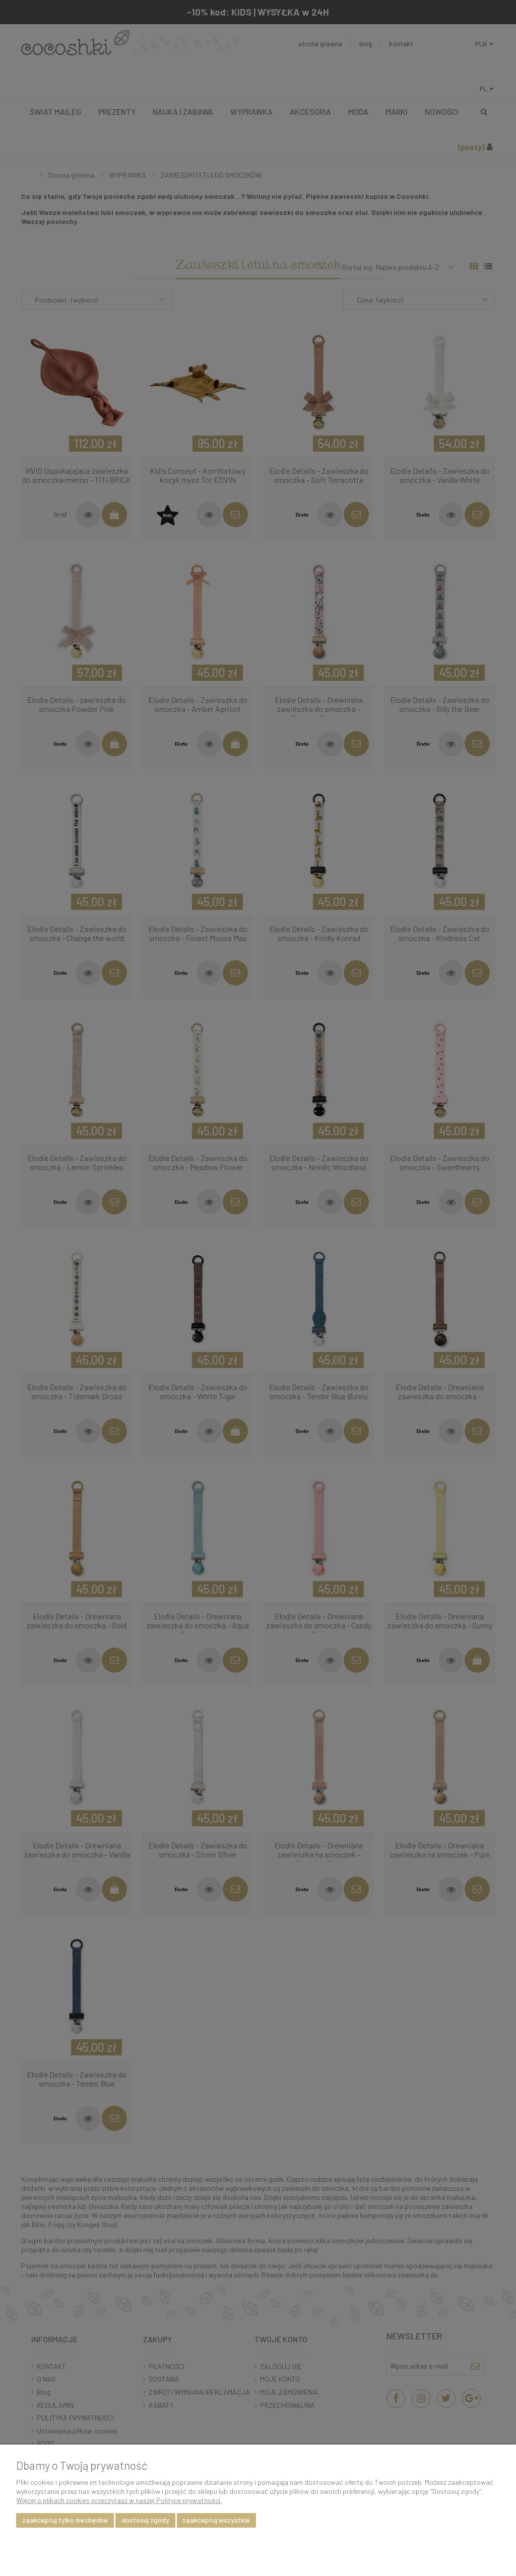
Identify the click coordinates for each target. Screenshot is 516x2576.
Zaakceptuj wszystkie (216, 2520)
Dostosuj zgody (145, 2520)
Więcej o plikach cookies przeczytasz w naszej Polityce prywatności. (119, 2500)
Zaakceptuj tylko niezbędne (65, 2520)
